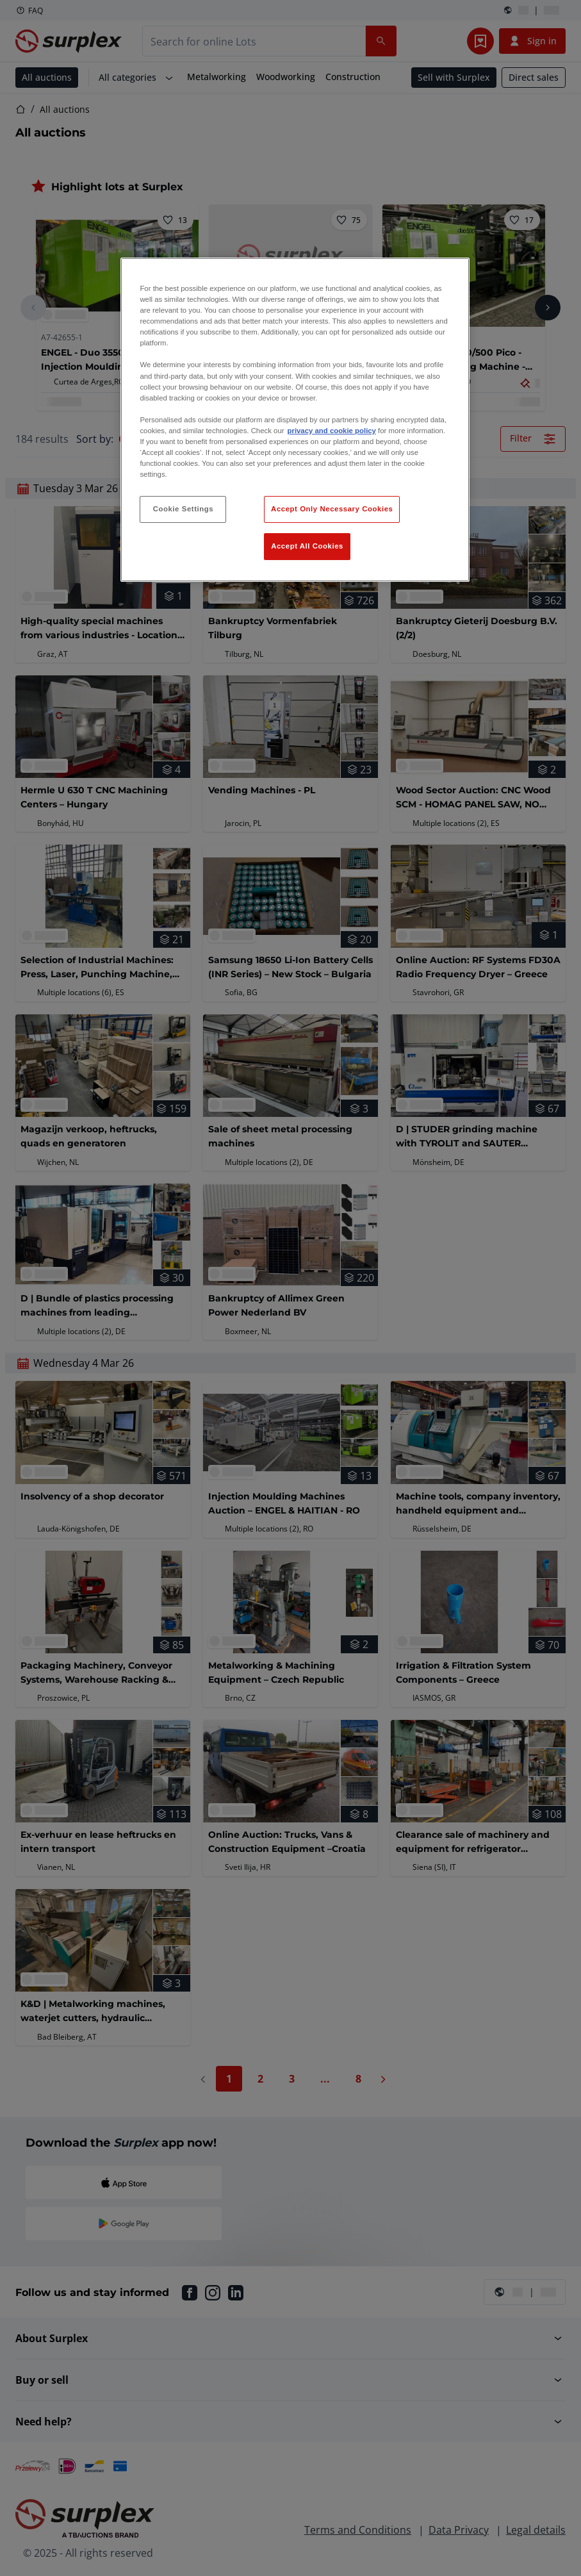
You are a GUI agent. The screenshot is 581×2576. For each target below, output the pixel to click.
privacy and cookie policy (332, 430)
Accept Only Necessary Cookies (332, 509)
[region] (294, 420)
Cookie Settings (183, 509)
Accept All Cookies (307, 546)
